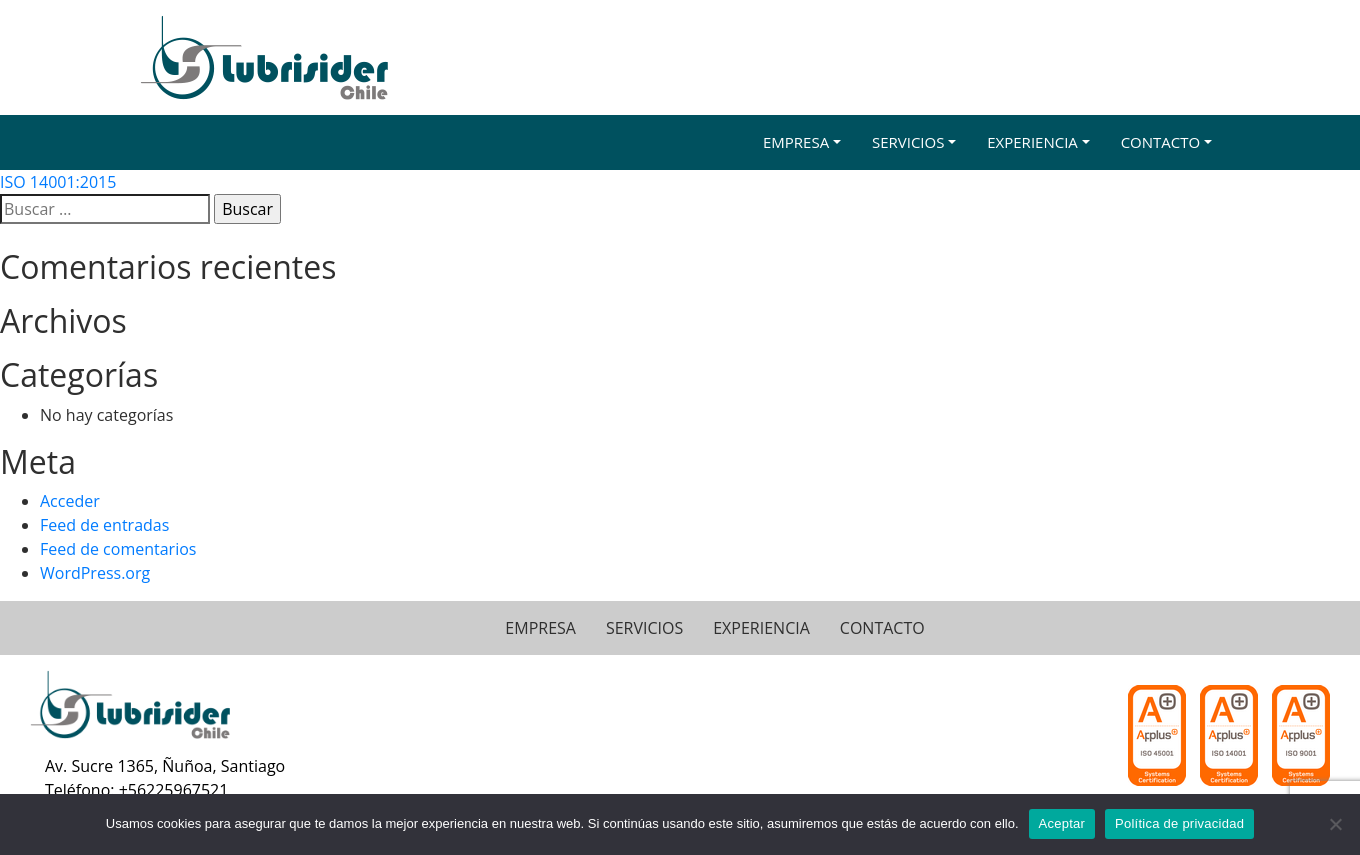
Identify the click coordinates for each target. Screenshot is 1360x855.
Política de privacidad (1179, 823)
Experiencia (1032, 142)
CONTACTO (882, 628)
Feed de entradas (104, 525)
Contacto (1161, 142)
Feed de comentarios (118, 549)
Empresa (796, 142)
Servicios (908, 142)
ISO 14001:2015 (58, 182)
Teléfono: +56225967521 (136, 790)
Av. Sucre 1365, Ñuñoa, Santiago (165, 766)
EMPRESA (540, 628)
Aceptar (1062, 823)
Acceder (70, 501)
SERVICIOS (644, 628)
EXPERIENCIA (761, 628)
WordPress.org (95, 573)
